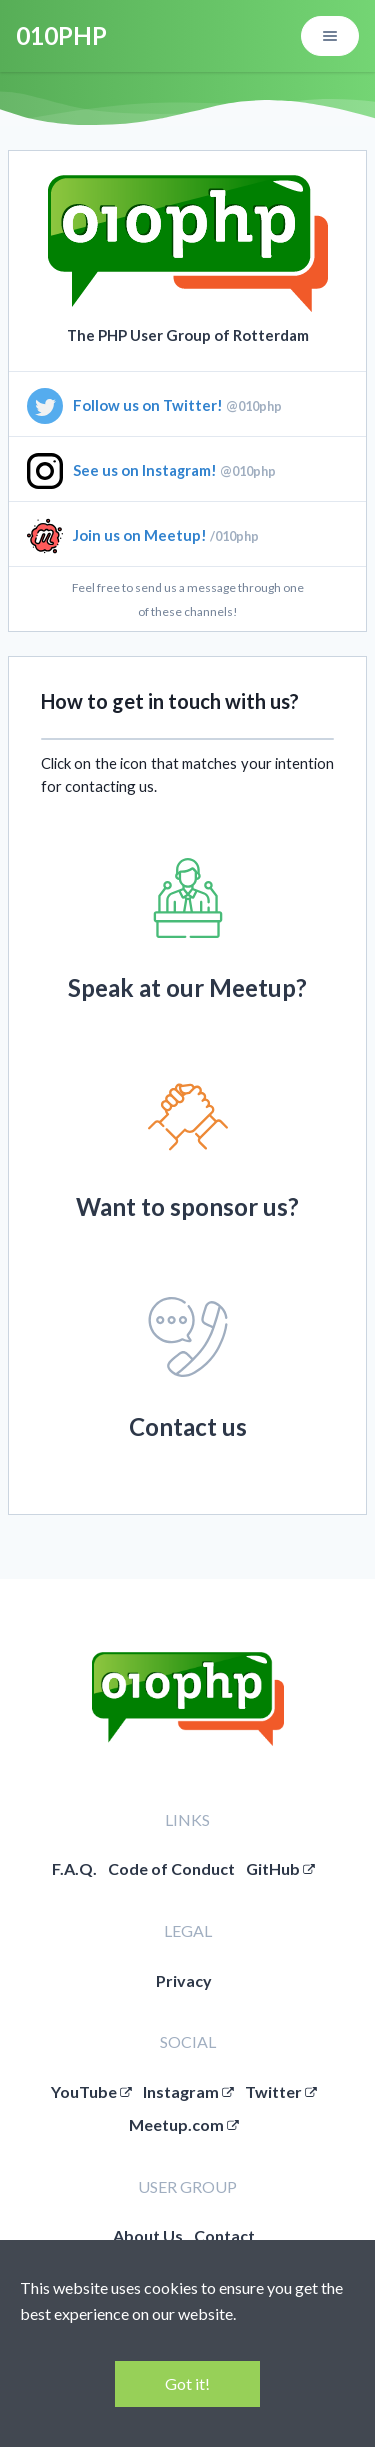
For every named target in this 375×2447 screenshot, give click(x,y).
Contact (224, 2235)
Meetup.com (184, 2124)
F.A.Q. (74, 1868)
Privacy (184, 1980)
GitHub (280, 1868)
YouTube (91, 2091)
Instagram (188, 2091)
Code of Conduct (171, 1868)
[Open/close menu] (330, 36)
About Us (148, 2235)
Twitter (281, 2091)
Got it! (187, 2383)
